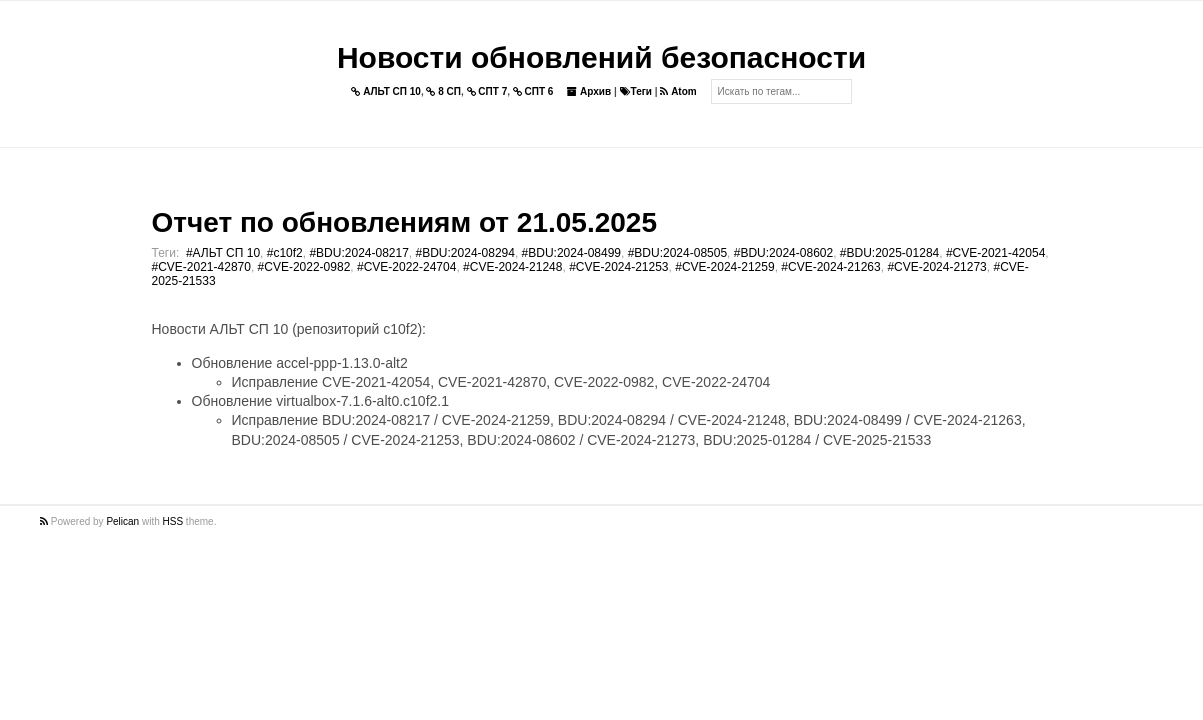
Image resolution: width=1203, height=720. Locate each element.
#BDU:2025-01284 (889, 253)
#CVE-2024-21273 (936, 267)
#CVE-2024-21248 (512, 267)
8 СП (443, 91)
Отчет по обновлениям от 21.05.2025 (404, 222)
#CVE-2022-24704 (406, 267)
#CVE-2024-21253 (618, 267)
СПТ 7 (487, 91)
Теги (636, 91)
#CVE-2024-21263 (830, 267)
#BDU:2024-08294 (465, 253)
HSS (173, 521)
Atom (678, 91)
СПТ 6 (533, 91)
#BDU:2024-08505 (677, 253)
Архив (589, 91)
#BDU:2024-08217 (358, 253)
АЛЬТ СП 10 (386, 91)
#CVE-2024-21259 (724, 267)
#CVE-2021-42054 (995, 253)
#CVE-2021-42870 (201, 267)
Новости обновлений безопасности (601, 57)
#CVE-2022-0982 (304, 267)
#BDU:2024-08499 (571, 253)
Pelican (122, 521)
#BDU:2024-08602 (783, 253)
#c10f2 (285, 253)
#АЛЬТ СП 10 (223, 253)
